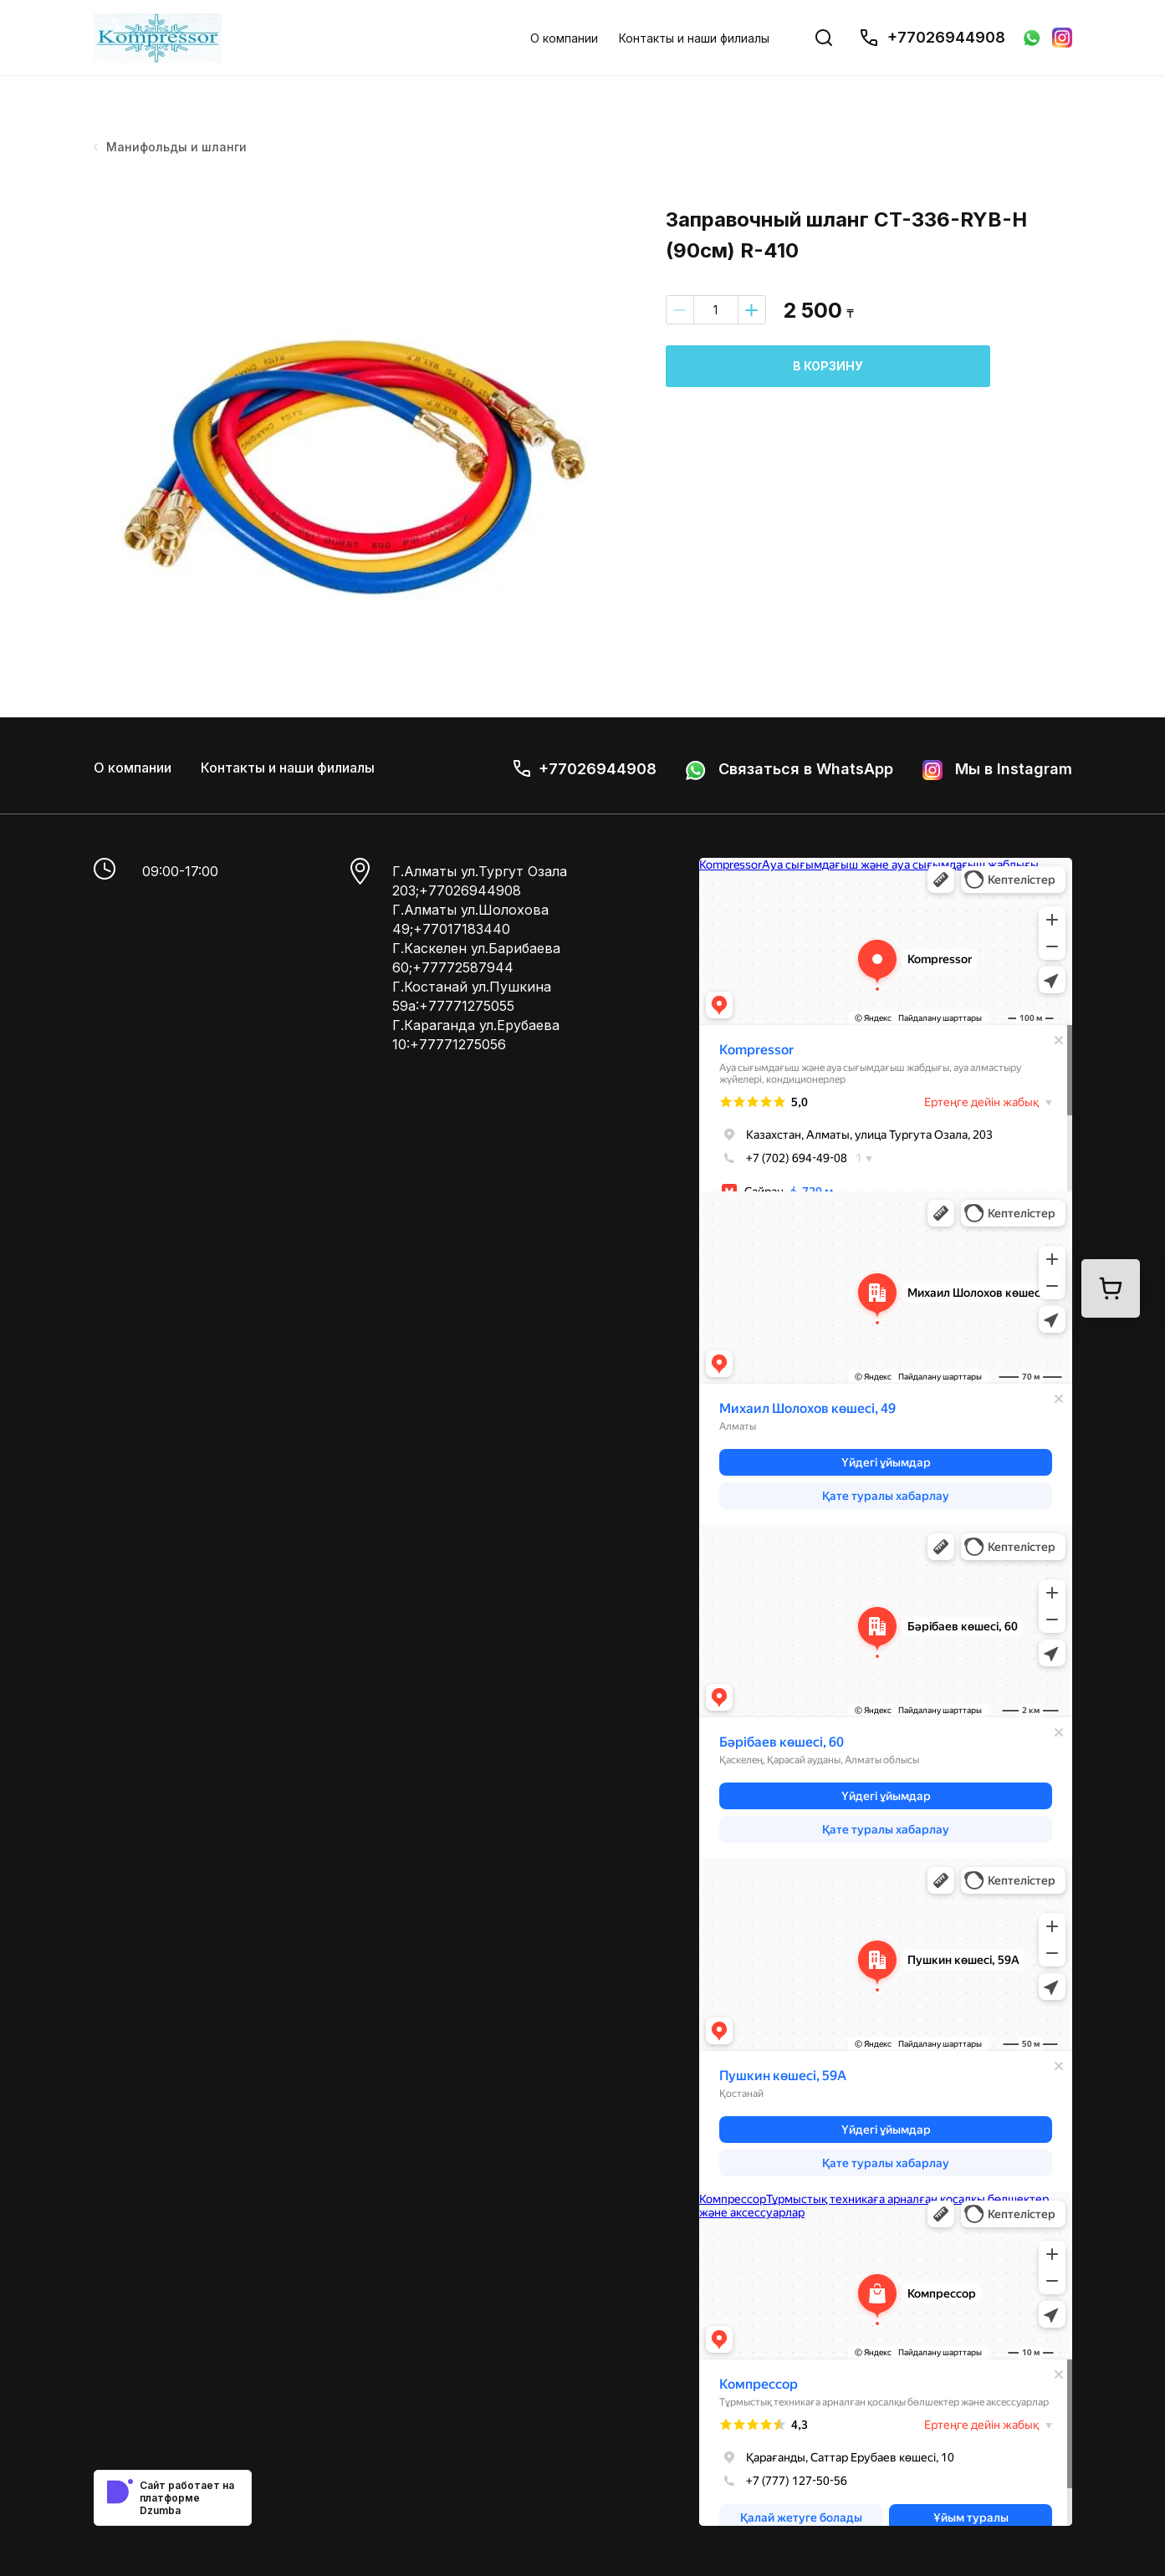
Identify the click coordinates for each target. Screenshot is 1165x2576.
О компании (564, 38)
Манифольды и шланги (171, 147)
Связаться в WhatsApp (789, 770)
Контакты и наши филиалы (694, 38)
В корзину (828, 366)
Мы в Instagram (997, 770)
